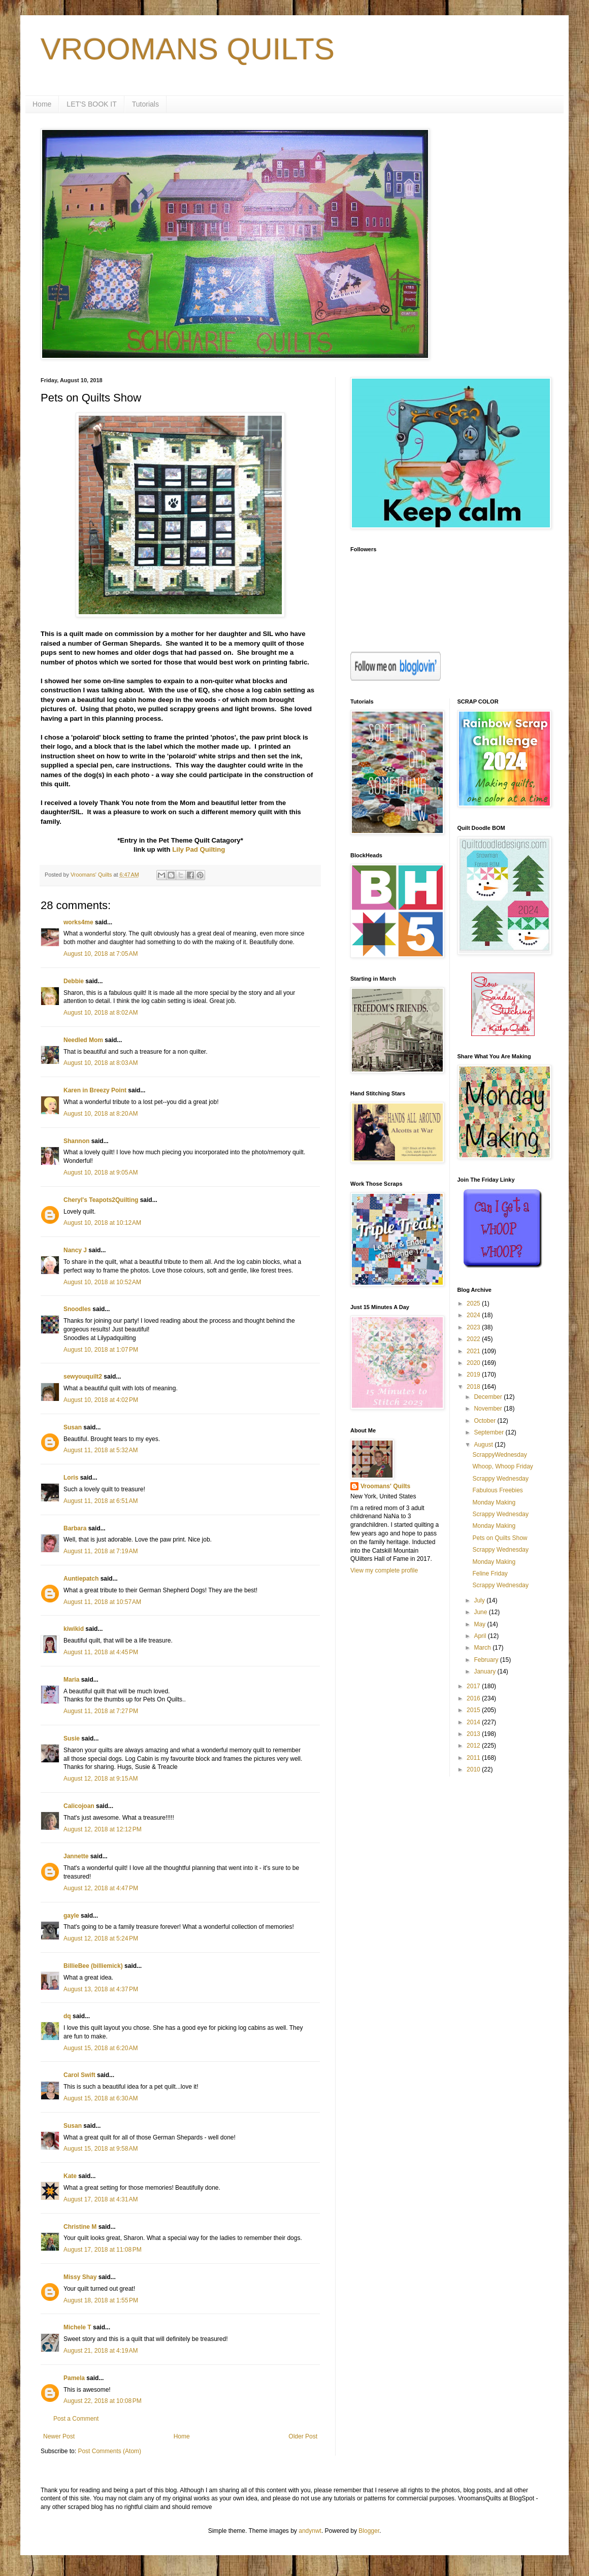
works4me (78, 922)
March (483, 1647)
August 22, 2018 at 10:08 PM (102, 2400)
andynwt (310, 2530)
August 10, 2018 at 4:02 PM (100, 1399)
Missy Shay (79, 2277)
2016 (474, 1698)
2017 (474, 1686)
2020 (474, 1362)
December (489, 1396)
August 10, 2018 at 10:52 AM (102, 1282)
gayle (71, 1915)
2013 (474, 1733)
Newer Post (59, 2436)
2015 (474, 1710)
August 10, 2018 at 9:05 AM (100, 1172)
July (480, 1600)
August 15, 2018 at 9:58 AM (100, 2148)
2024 (474, 1315)
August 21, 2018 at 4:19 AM (100, 2350)
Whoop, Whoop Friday (502, 1466)
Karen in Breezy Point (94, 1090)
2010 (474, 1769)
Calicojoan (78, 1806)
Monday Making (493, 1502)
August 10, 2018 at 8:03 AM (100, 1062)
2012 (474, 1745)
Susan (72, 1427)
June (481, 1612)
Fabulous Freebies (497, 1490)
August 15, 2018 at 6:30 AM (100, 2098)
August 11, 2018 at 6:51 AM (100, 1500)
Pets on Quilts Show (499, 1538)
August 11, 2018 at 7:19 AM (100, 1551)
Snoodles (77, 1309)
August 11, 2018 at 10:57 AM (102, 1601)
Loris (70, 1477)
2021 (474, 1351)
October (485, 1420)
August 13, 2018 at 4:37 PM (100, 1989)
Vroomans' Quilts (385, 1486)
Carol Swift (79, 2075)
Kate (70, 2176)
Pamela (74, 2378)
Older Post (302, 2436)
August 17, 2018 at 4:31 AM (100, 2199)
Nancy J (75, 1250)
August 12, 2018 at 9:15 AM (100, 1778)
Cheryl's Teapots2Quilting (100, 1199)
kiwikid (73, 1628)
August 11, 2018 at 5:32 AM (100, 1450)
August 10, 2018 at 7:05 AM (100, 953)
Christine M (79, 2226)
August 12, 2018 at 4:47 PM (100, 1888)
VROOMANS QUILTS (188, 49)
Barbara (74, 1528)
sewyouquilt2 (82, 1376)
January (485, 1671)
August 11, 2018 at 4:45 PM (100, 1652)
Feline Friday (489, 1573)
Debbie (73, 981)
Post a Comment (76, 2418)
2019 (474, 1374)
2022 (474, 1339)
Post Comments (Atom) (109, 2451)
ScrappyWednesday (499, 1454)
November (489, 1408)
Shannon (76, 1141)
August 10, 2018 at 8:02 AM (100, 1012)
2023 (474, 1327)
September (489, 1432)
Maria (71, 1679)
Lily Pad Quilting (198, 849)
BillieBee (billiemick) (93, 1965)
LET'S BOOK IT (91, 104)
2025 (474, 1303)
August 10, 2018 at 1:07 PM (100, 1349)
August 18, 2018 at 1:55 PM (100, 2300)
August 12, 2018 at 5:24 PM (100, 1938)
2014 (474, 1722)
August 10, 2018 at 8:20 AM (100, 1113)
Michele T (77, 2327)
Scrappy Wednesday (500, 1478)
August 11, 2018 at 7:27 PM (100, 1711)
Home (41, 104)
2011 (474, 1757)
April (480, 1636)
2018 (474, 1386)
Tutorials (145, 104)
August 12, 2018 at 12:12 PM (102, 1829)
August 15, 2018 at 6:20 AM (100, 2048)
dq (67, 2016)
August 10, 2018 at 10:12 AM (102, 1222)
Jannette (75, 1856)
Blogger (368, 2530)
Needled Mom (83, 1040)
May (480, 1624)
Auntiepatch (81, 1578)
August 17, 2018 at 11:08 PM (102, 2249)
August (484, 1444)
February (487, 1659)
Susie (72, 1738)
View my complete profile (384, 1570)
